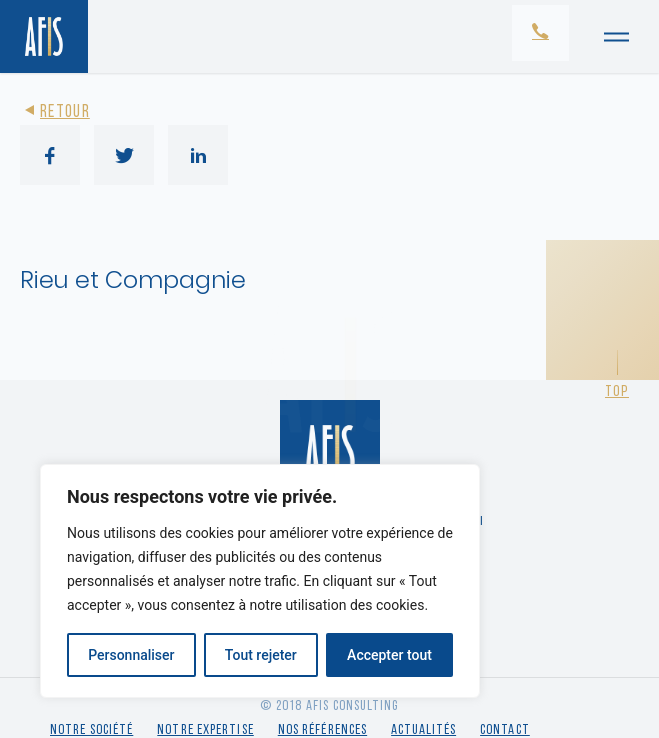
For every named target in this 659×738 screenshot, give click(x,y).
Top (617, 392)
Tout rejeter (261, 655)
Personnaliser (131, 655)
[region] (260, 581)
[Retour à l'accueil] (44, 36)
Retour (55, 112)
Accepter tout (389, 655)
